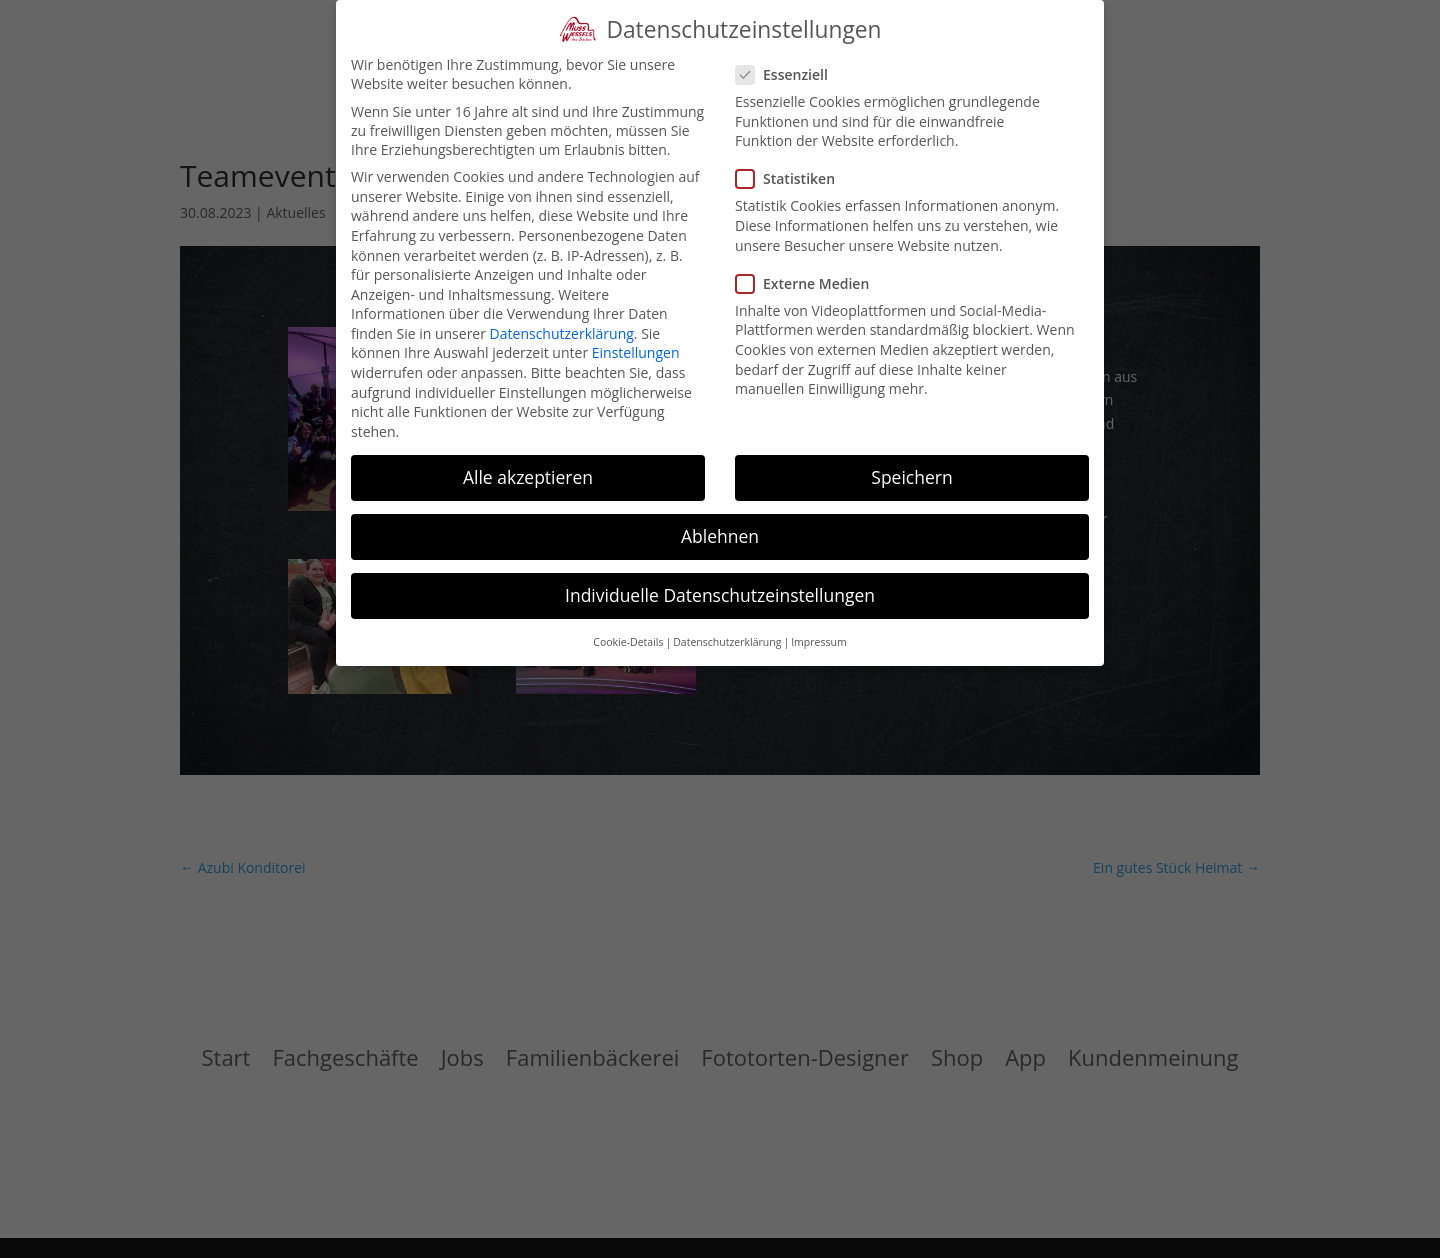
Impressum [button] (818, 642)
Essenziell (790, 74)
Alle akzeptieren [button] (528, 477)
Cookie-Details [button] (628, 642)
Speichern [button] (911, 477)
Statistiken (793, 178)
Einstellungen (636, 352)
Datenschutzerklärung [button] (727, 642)
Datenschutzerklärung (562, 333)
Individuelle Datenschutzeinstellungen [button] (720, 595)
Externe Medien (810, 283)
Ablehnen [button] (720, 536)
